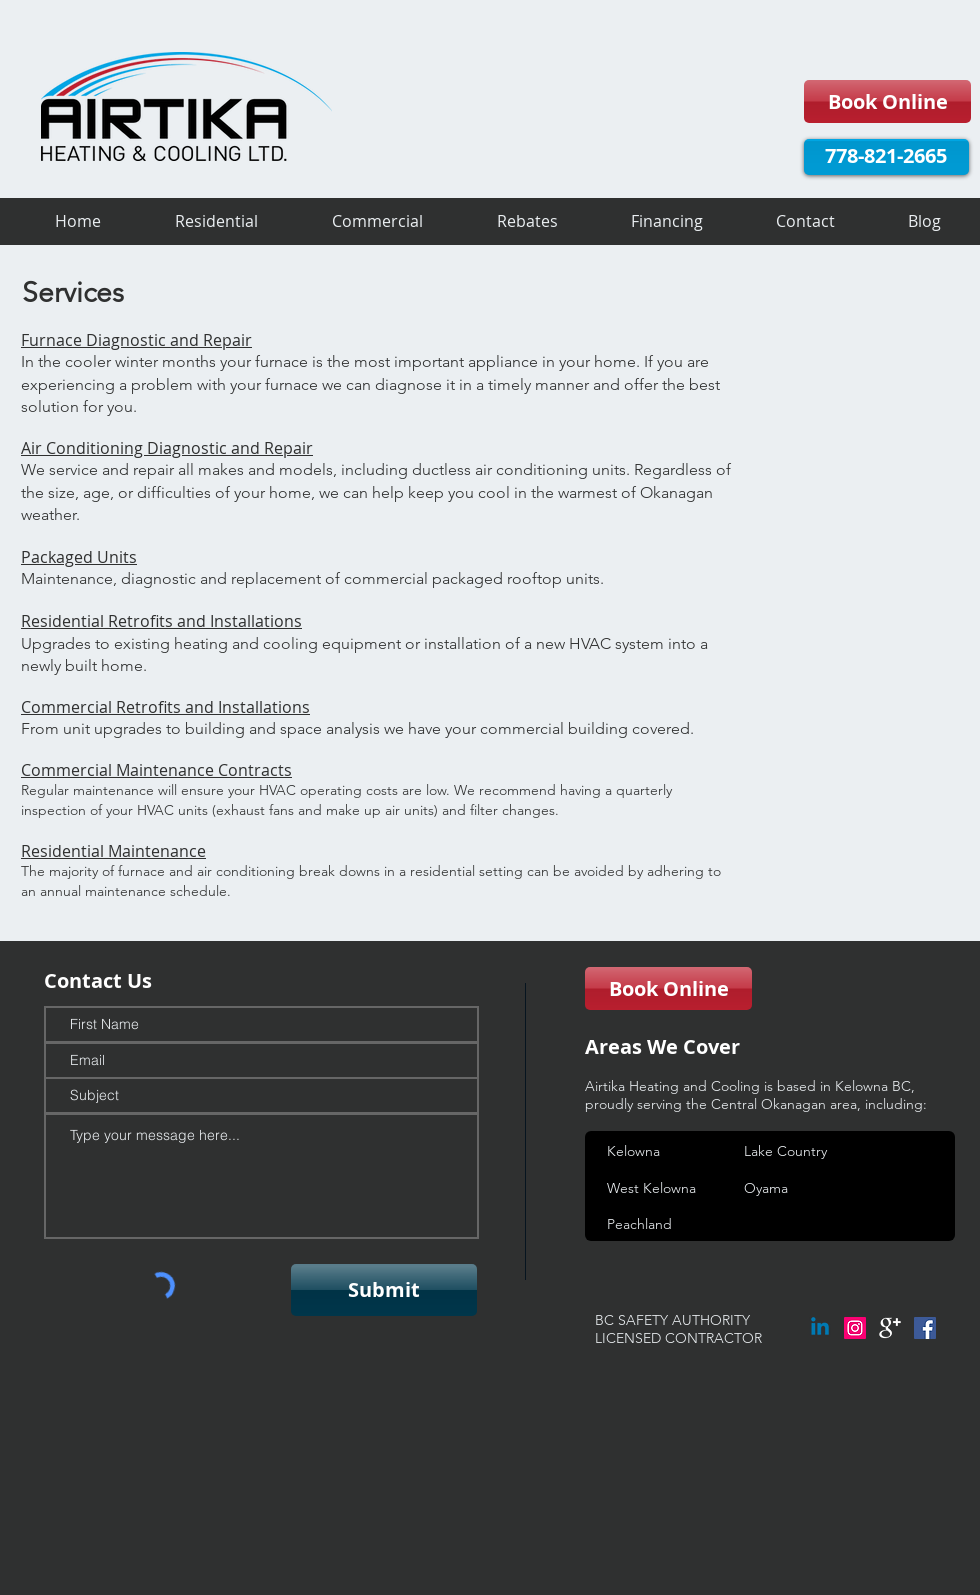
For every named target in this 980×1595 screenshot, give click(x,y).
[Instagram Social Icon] (855, 1328)
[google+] (890, 1328)
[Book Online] (887, 101)
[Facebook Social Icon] (925, 1328)
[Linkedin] (820, 1328)
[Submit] (384, 1290)
